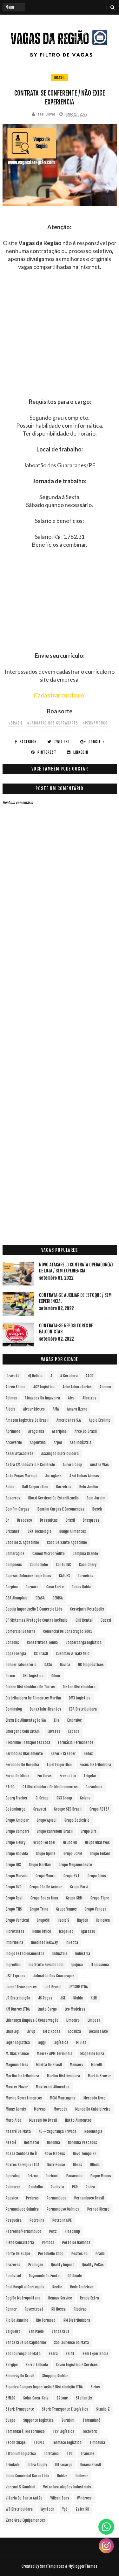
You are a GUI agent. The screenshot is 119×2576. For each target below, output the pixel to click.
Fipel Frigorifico (59, 1764)
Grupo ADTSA (99, 1809)
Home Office (41, 1931)
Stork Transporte (20, 2409)
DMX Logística (79, 1698)
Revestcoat (34, 2309)
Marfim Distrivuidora (63, 2075)
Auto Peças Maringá (21, 1475)
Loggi (42, 2042)
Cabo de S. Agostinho (22, 1542)
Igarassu (88, 1931)
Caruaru (32, 1587)
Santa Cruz (60, 2331)
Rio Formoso (46, 2320)
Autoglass (53, 1475)
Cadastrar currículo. (60, 695)
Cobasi (106, 1620)
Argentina (38, 1442)
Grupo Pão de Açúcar (46, 1887)
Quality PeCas (93, 2264)
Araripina (59, 1431)
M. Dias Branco (17, 2053)
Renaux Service (60, 2298)
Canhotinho (39, 1564)
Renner (11, 2309)
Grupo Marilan (40, 1864)
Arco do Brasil (86, 1431)
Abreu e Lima (15, 1387)
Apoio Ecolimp (99, 1420)
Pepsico (12, 2198)
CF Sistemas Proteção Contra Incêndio (37, 1620)
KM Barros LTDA (18, 2009)
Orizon (33, 2175)
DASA (48, 1664)
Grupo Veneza (95, 1909)
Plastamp (72, 2231)
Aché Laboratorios (77, 1387)
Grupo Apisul (46, 1820)
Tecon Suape (16, 2442)
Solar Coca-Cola (36, 2398)
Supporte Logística (38, 2420)
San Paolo (36, 2331)
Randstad (13, 2275)
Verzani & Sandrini (20, 2487)
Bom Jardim (96, 1498)
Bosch (97, 1509)
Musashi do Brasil (43, 2120)
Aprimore (13, 1431)
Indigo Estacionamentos (25, 1953)
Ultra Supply (37, 2464)
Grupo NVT (71, 1875)
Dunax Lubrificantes (45, 1709)
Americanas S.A (68, 1420)
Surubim (68, 2420)
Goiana (85, 1798)
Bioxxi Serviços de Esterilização (53, 1498)
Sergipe (12, 2364)
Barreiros (63, 1487)
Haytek (82, 1920)
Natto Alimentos (78, 2120)
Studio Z (103, 2409)
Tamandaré (91, 2420)
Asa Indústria (80, 1442)
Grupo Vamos (66, 1909)
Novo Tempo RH (84, 2153)
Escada (73, 1731)
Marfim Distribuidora (22, 2075)
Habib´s (63, 1920)
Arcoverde (14, 1442)
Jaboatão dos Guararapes (54, 1975)
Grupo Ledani (100, 1853)
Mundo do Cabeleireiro (92, 2109)
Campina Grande (85, 1553)
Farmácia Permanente (75, 1742)
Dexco (10, 1675)
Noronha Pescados (82, 2142)
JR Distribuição (18, 1998)
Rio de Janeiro (17, 2320)
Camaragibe (15, 1553)
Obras (77, 2164)
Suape (10, 2420)
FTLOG (10, 1787)
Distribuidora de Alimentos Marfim (33, 1698)
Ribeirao (80, 2309)
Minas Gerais (16, 2109)
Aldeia (10, 1409)
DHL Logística (33, 1675)
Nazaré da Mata (18, 2131)
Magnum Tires (17, 2064)
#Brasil (15, 723)
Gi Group (42, 1798)
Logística (61, 2042)
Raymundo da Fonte (44, 2275)
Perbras (32, 2198)
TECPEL (39, 2442)
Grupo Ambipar (17, 1820)
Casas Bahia (81, 1587)
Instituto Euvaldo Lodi (46, 1964)
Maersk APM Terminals (54, 2053)
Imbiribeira (14, 1942)
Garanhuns (94, 1787)
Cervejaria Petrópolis (87, 1609)
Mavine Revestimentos (24, 2098)
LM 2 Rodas (51, 2031)
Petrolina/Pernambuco (23, 2231)
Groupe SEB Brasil (68, 1809)
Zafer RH (82, 2509)
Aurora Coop (72, 1464)
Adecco (105, 1387)
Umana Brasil (90, 2464)
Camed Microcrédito (48, 1553)
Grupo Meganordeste (75, 1864)
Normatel (31, 2142)
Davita (65, 1664)
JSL (62, 1998)
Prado (100, 2253)
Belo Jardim (88, 1487)
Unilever (82, 2475)
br (7, 1520)
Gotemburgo (15, 1809)
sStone (62, 2398)
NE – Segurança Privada (57, 2131)
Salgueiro (13, 2331)
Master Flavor (17, 2087)
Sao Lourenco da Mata (71, 2342)
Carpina (12, 1587)
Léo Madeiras (75, 2009)
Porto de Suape (18, 2253)
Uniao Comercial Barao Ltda (27, 2475)
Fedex (88, 1753)
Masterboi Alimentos (52, 2087)
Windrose (84, 2498)
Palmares (13, 2187)
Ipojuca (77, 1964)
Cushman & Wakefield (72, 1653)
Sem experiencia (95, 2353)
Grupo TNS (14, 1909)
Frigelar (90, 1775)
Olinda (95, 2164)
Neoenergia (93, 2131)
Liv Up (31, 2031)
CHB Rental (84, 1620)
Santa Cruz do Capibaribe (26, 2342)
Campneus (14, 1564)
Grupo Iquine (46, 1853)
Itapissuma (100, 1964)
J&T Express (15, 1975)
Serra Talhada (37, 2364)
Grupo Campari (17, 1831)
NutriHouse (56, 2164)
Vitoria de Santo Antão (24, 2498)
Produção (35, 2264)
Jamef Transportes (21, 1987)
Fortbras (44, 1775)
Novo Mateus (55, 2153)
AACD (89, 1375)
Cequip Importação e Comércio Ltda (34, 1609)
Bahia (10, 1487)
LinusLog (12, 2031)
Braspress (91, 1520)
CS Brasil (41, 1653)
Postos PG (79, 2253)
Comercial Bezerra (20, 1631)
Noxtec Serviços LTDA (22, 2164)
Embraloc (74, 1720)
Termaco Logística (67, 2442)
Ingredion (13, 1964)
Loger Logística (18, 2042)
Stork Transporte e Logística (65, 2409)
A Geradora (69, 1375)
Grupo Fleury (15, 1842)
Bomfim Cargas (18, 1509)
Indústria (82, 1953)
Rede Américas (82, 2287)
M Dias (81, 2042)
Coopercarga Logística (84, 1642)
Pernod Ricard (98, 2209)
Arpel (58, 1442)
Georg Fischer (17, 1798)
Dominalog (14, 1709)
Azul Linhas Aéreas (84, 1475)
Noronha (53, 2142)
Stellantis (84, 2398)
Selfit (70, 2353)
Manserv (76, 2064)
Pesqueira (14, 2220)
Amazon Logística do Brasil (27, 1420)
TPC (70, 2453)
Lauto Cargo (47, 2009)
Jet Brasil (53, 1987)
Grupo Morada (17, 1875)
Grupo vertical (17, 1920)
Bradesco (24, 1520)
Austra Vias (99, 1464)
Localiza (74, 2031)
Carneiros (85, 1575)
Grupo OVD (14, 1887)
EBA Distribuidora (83, 1709)
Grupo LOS (13, 1864)
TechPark (89, 2431)
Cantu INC (63, 1564)
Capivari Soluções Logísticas (28, 1575)
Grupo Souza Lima (44, 1898)
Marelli (96, 2064)
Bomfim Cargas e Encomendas (60, 1509)
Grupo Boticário (76, 1820)
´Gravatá (12, 1375)
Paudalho (36, 2187)
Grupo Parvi (79, 1887)
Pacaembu (74, 2175)
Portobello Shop (50, 2253)
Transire (87, 2453)
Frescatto (68, 1775)
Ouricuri (52, 2175)
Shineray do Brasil (20, 2375)
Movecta (60, 2109)
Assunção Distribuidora (60, 1453)
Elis (56, 1720)
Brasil (59, 77)
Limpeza (94, 2020)
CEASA (40, 1598)
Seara (53, 2353)
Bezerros (13, 1498)
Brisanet (13, 1531)
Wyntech (47, 2509)
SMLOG (10, 2398)
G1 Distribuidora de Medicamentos (50, 1787)
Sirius (95, 2387)
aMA (56, 1409)
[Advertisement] (59, 338)
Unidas (62, 2475)
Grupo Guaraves (97, 1842)
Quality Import (62, 2264)
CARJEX (64, 1575)
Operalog (13, 2175)
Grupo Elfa (88, 1831)
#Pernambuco (95, 723)
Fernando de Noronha (22, 1764)
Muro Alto (13, 2120)
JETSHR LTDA (78, 1987)
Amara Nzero (77, 1409)
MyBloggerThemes (83, 2566)
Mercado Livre (94, 2098)
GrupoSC (43, 1920)
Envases (54, 1731)
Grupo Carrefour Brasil (55, 1831)
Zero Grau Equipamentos (25, 2520)
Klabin (78, 1998)
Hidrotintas (15, 1931)
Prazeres (13, 2264)
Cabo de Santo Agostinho (67, 1542)
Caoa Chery (87, 1564)
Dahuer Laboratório (21, 1664)
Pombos (48, 2242)
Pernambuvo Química (63, 2209)
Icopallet (66, 1931)
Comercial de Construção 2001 (67, 1631)
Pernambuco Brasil (89, 2198)
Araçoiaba (36, 1431)
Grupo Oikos (97, 1875)
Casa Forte (55, 1587)
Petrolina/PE (62, 2220)
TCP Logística (63, 2431)
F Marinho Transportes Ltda (28, 1742)
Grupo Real (14, 1898)
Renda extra (89, 2298)
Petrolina (37, 2220)
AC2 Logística (44, 1387)
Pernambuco (56, 2198)
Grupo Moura (46, 1875)
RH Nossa (58, 2309)
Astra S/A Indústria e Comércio (30, 1464)
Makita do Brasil (49, 2064)
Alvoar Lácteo (34, 1409)
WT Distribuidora (19, 2509)
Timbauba (97, 2442)
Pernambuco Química (22, 2209)
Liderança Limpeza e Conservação (32, 2020)
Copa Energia (16, 1653)
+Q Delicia (35, 1375)
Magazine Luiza (92, 2053)
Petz (53, 2231)
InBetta (72, 1942)
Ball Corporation (35, 1487)
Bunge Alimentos (72, 1531)
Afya (71, 1398)
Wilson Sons (59, 2498)
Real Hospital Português (25, 2287)
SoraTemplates (52, 2566)
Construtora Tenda (42, 1642)
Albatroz (89, 1398)
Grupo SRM (74, 1898)
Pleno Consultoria (20, 2242)
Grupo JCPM (72, 1853)
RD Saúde (75, 2275)
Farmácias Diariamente (24, 1753)
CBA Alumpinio (17, 1598)
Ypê (65, 2509)
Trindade (13, 2464)
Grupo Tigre (99, 1898)
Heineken (103, 1920)
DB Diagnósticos (91, 1664)
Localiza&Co (98, 2031)
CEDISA (58, 1598)
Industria (59, 1953)
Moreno (40, 2109)
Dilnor (56, 1675)
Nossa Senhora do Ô (21, 2153)
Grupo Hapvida (17, 1853)
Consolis (12, 1642)
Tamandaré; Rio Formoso (25, 2431)
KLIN (94, 1998)
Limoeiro (73, 2020)
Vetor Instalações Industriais (67, 2487)
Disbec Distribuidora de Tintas (30, 1687)
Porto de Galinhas (76, 2242)
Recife (57, 2287)
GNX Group (64, 1798)
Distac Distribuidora (79, 1687)
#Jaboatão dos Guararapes (52, 723)
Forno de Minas (18, 1775)
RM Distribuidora (76, 2320)
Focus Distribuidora (95, 1764)
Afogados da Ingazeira (42, 1398)
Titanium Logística (21, 2453)
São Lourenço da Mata (23, 2353)
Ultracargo (63, 2464)
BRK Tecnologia (39, 1531)
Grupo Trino (39, 1909)
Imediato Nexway (44, 1942)
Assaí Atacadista (19, 1453)
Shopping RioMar (55, 2375)
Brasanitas (49, 1520)
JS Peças (45, 1998)
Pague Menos (100, 2175)
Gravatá (39, 1809)
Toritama (51, 2453)
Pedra (90, 2187)
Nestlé (11, 2142)
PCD (75, 2187)
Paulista (57, 2187)
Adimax (11, 1398)
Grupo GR (70, 1842)
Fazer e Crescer (63, 1753)
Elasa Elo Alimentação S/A (26, 1720)
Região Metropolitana (23, 2298)
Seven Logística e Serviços (77, 2364)
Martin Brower (99, 2075)
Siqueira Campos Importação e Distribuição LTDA (44, 2387)
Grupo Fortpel (44, 1842)
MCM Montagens (63, 2098)
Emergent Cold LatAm (23, 1731)
